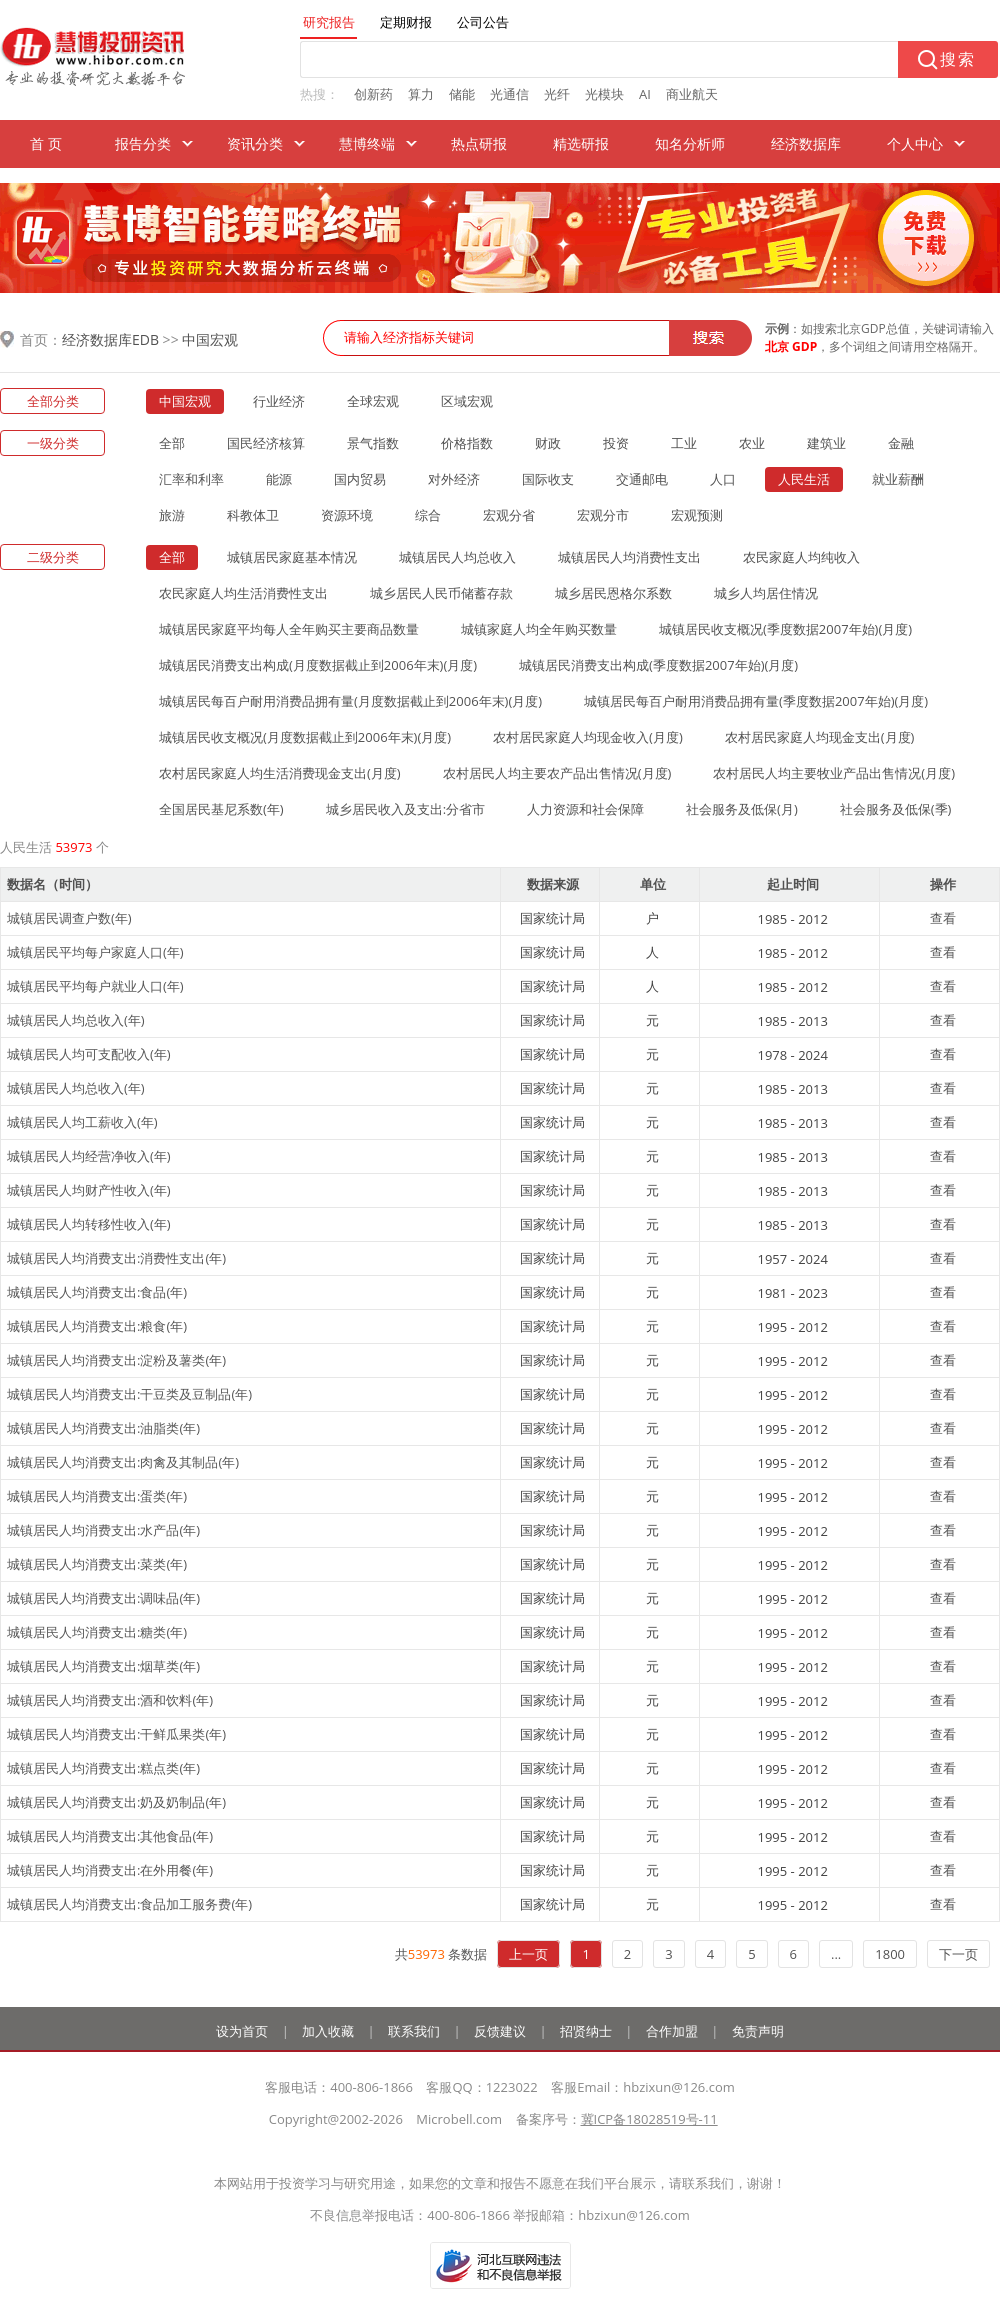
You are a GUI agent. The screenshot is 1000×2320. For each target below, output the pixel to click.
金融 (901, 443)
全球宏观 (373, 401)
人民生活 (804, 479)
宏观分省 (509, 515)
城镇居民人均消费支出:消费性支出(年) (116, 1258)
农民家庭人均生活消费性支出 (243, 593)
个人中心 (915, 143)
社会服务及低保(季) (896, 809)
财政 (548, 443)
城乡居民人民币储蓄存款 (441, 593)
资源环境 (347, 515)
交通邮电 (642, 479)
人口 (723, 479)
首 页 (46, 143)
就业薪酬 (898, 479)
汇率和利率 (191, 479)
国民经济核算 (266, 443)
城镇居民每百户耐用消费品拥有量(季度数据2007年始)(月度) (756, 701)
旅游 (172, 515)
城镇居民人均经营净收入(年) (89, 1156)
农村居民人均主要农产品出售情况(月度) (557, 773)
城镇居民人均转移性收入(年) (89, 1224)
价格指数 (467, 443)
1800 (890, 1954)
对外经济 (454, 479)
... (836, 1954)
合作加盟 (672, 2031)
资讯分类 (255, 143)
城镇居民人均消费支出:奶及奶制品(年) (116, 1802)
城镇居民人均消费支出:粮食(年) (97, 1326)
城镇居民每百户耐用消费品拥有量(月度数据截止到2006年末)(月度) (350, 701)
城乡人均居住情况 (766, 593)
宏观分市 (603, 515)
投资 (616, 443)
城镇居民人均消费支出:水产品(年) (103, 1530)
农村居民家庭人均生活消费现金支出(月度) (280, 773)
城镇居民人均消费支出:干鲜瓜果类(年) (116, 1734)
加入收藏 (328, 2031)
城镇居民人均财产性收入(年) (89, 1190)
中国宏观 (210, 339)
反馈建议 (500, 2031)
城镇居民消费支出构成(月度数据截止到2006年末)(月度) (318, 665)
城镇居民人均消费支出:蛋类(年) (97, 1496)
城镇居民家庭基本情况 (292, 557)
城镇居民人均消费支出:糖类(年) (97, 1632)
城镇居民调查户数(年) (69, 918)
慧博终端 (367, 143)
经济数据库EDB (110, 339)
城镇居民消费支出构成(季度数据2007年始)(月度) (658, 665)
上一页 (528, 1954)
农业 (752, 443)
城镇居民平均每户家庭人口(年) (95, 952)
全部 (172, 443)
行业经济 (279, 401)
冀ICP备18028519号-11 (649, 2119)
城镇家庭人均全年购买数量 (539, 629)
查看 (943, 918)
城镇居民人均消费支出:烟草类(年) (103, 1666)
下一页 (958, 1954)
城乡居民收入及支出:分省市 (405, 809)
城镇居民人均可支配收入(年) (89, 1054)
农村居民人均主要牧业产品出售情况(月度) (834, 773)
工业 (684, 443)
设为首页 (242, 2031)
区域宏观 (467, 401)
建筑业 (826, 443)
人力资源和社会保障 (585, 809)
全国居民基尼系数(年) (221, 809)
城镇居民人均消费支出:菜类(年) (97, 1564)
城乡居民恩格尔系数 (613, 593)
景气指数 (373, 443)
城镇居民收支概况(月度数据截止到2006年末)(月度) (305, 737)
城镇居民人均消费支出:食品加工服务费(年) (129, 1904)
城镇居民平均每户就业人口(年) (95, 986)
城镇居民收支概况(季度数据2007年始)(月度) (785, 629)
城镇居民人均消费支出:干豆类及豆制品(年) (129, 1394)
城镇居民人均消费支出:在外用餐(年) (110, 1870)
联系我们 (414, 2031)
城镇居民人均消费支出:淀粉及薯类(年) (116, 1360)
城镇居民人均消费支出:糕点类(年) (103, 1768)
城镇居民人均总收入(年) (76, 1020)
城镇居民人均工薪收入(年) (82, 1122)
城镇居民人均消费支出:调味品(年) (103, 1598)
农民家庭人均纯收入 (801, 557)
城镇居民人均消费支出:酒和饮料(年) (110, 1700)
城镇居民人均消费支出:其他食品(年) (110, 1836)
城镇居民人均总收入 (457, 557)
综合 (428, 515)
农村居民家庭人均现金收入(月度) (588, 737)
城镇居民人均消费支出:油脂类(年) (103, 1428)
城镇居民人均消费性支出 (629, 557)
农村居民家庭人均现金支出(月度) (820, 737)
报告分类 (143, 143)
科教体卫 (253, 515)
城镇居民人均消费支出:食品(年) (97, 1292)
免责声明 (758, 2031)
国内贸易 (360, 479)
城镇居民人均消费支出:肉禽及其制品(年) (123, 1462)
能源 (279, 479)
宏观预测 (697, 515)
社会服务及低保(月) (742, 809)
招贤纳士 (586, 2031)
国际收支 (548, 479)
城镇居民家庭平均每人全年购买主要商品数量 (289, 629)
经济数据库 (806, 143)
